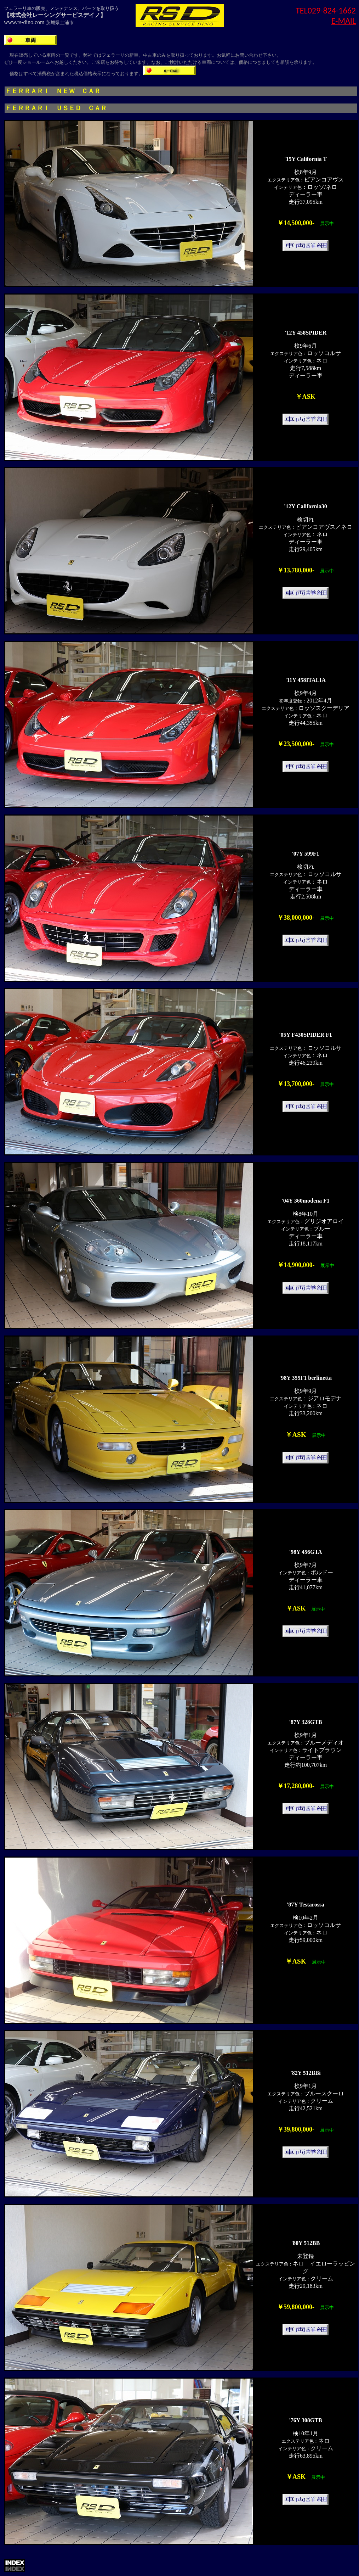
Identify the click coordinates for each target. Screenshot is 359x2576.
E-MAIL (343, 21)
